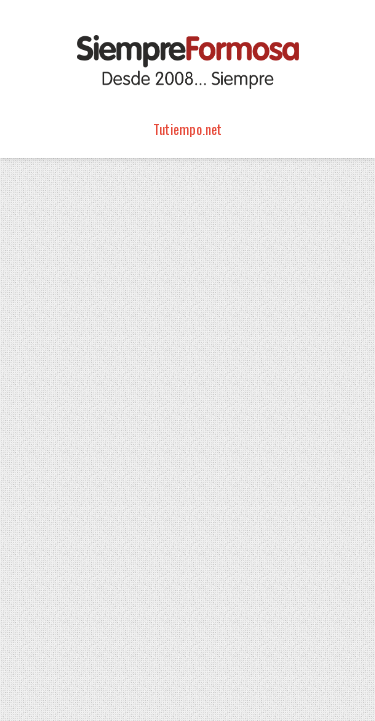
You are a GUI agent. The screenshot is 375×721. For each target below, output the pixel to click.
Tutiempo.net (187, 128)
